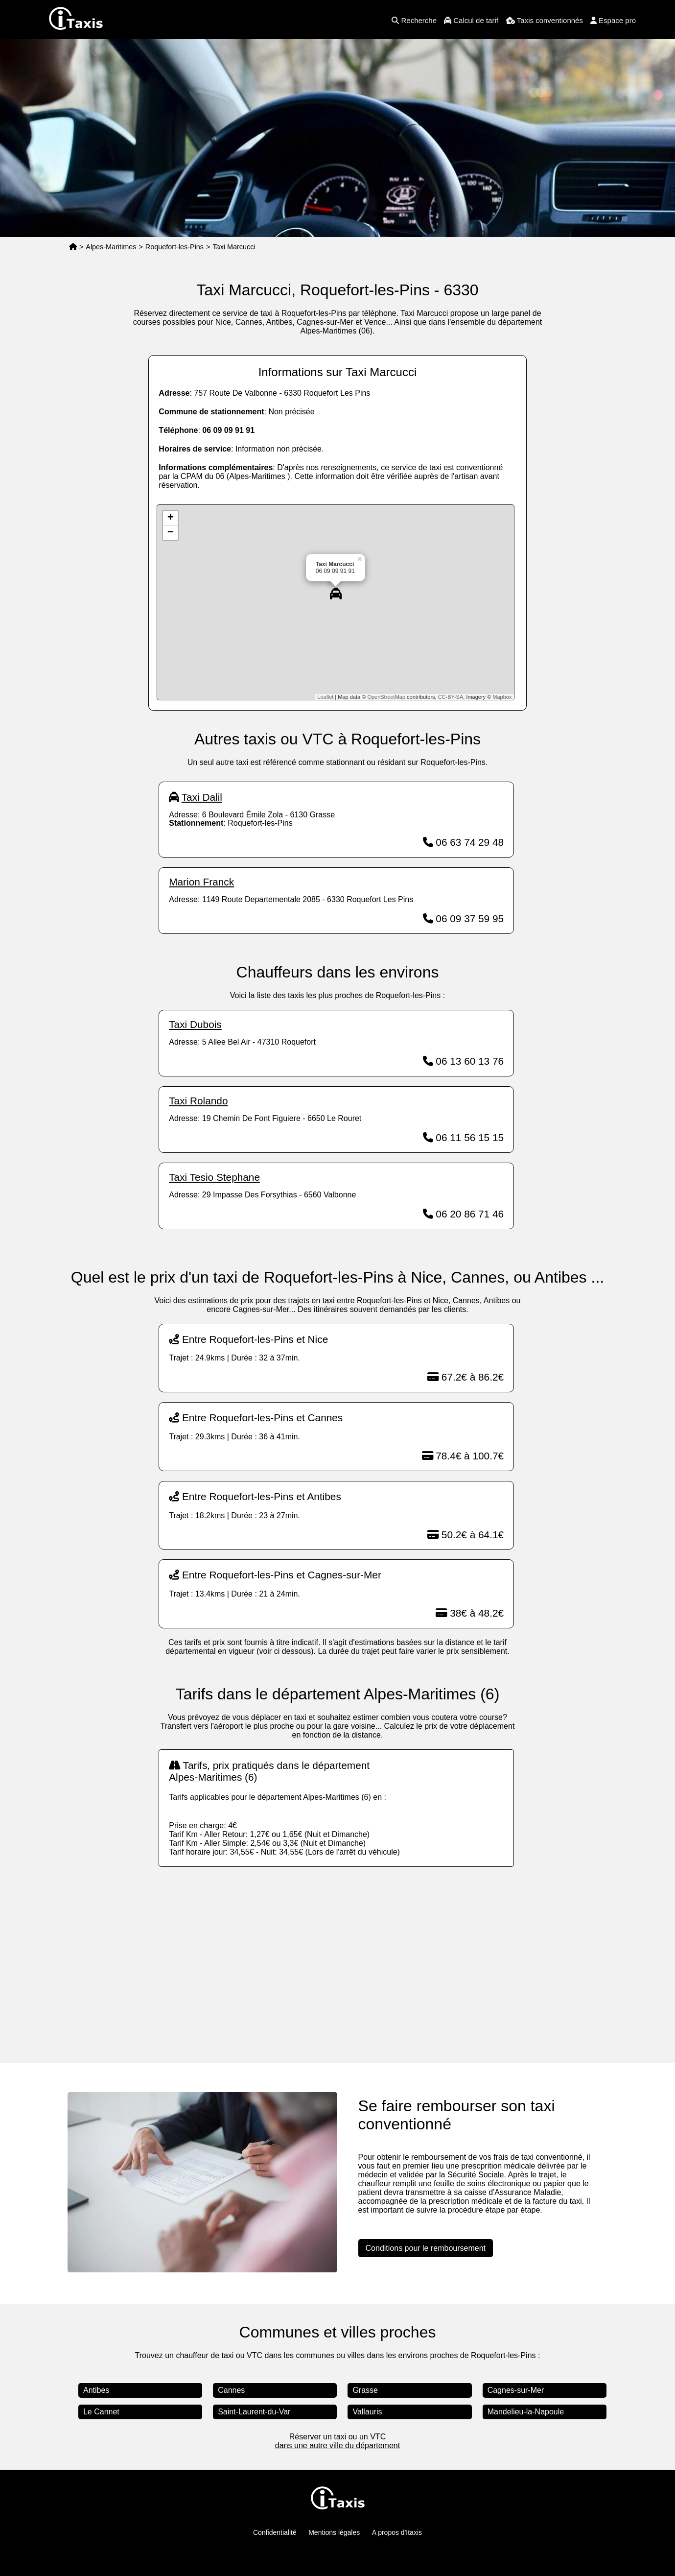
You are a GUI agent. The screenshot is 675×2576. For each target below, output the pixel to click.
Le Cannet (101, 2412)
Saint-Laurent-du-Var (254, 2412)
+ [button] (170, 518)
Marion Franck (201, 881)
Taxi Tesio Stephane (214, 1177)
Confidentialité (275, 2532)
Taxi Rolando (198, 1100)
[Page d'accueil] (73, 247)
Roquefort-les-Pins (174, 247)
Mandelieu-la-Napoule (526, 2412)
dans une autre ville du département (337, 2445)
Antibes (96, 2390)
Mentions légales (334, 2532)
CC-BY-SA (451, 697)
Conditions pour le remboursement (426, 2248)
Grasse (365, 2390)
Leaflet (325, 697)
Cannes (231, 2390)
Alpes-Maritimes (111, 247)
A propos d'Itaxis (397, 2532)
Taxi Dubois (195, 1024)
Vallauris (367, 2412)
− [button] (170, 532)
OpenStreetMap (386, 697)
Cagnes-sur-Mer (516, 2390)
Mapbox (502, 697)
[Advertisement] (337, 1955)
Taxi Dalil (202, 797)
